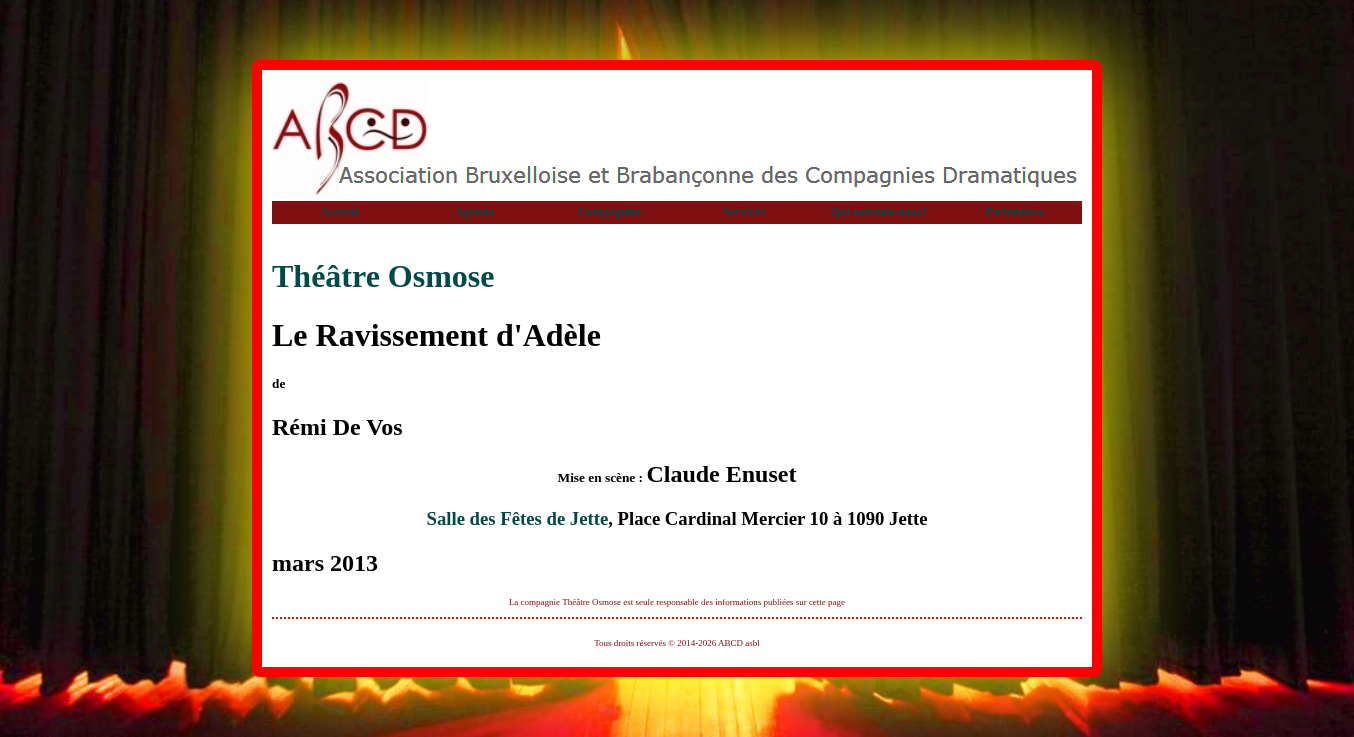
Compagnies (609, 212)
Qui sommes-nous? (879, 212)
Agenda (474, 212)
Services (745, 212)
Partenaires (1014, 212)
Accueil (340, 212)
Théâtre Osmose (383, 276)
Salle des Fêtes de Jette (517, 518)
